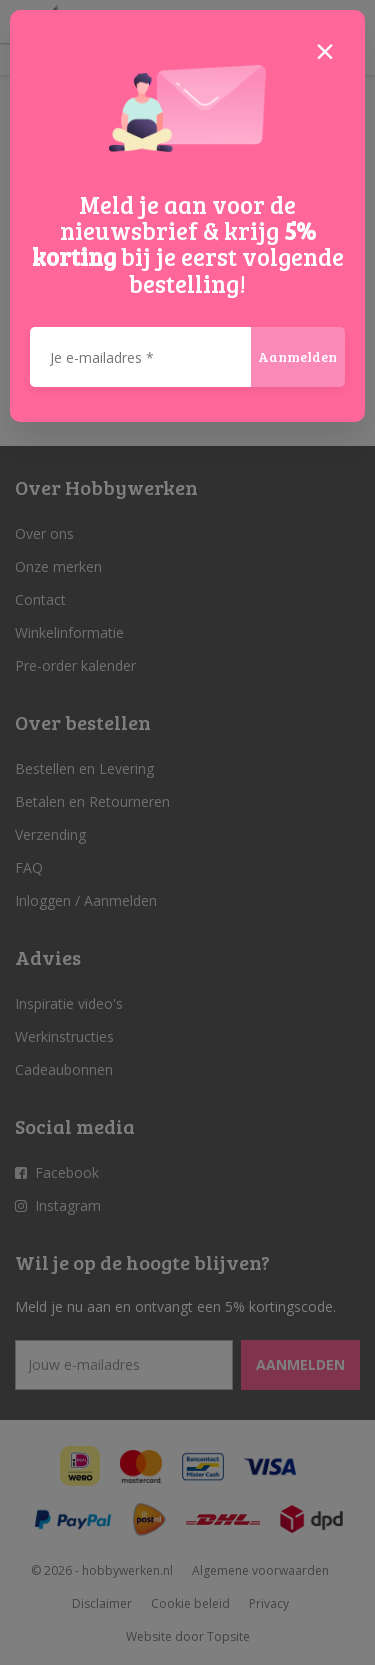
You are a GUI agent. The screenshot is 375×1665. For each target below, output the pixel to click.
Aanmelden (297, 356)
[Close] (325, 50)
